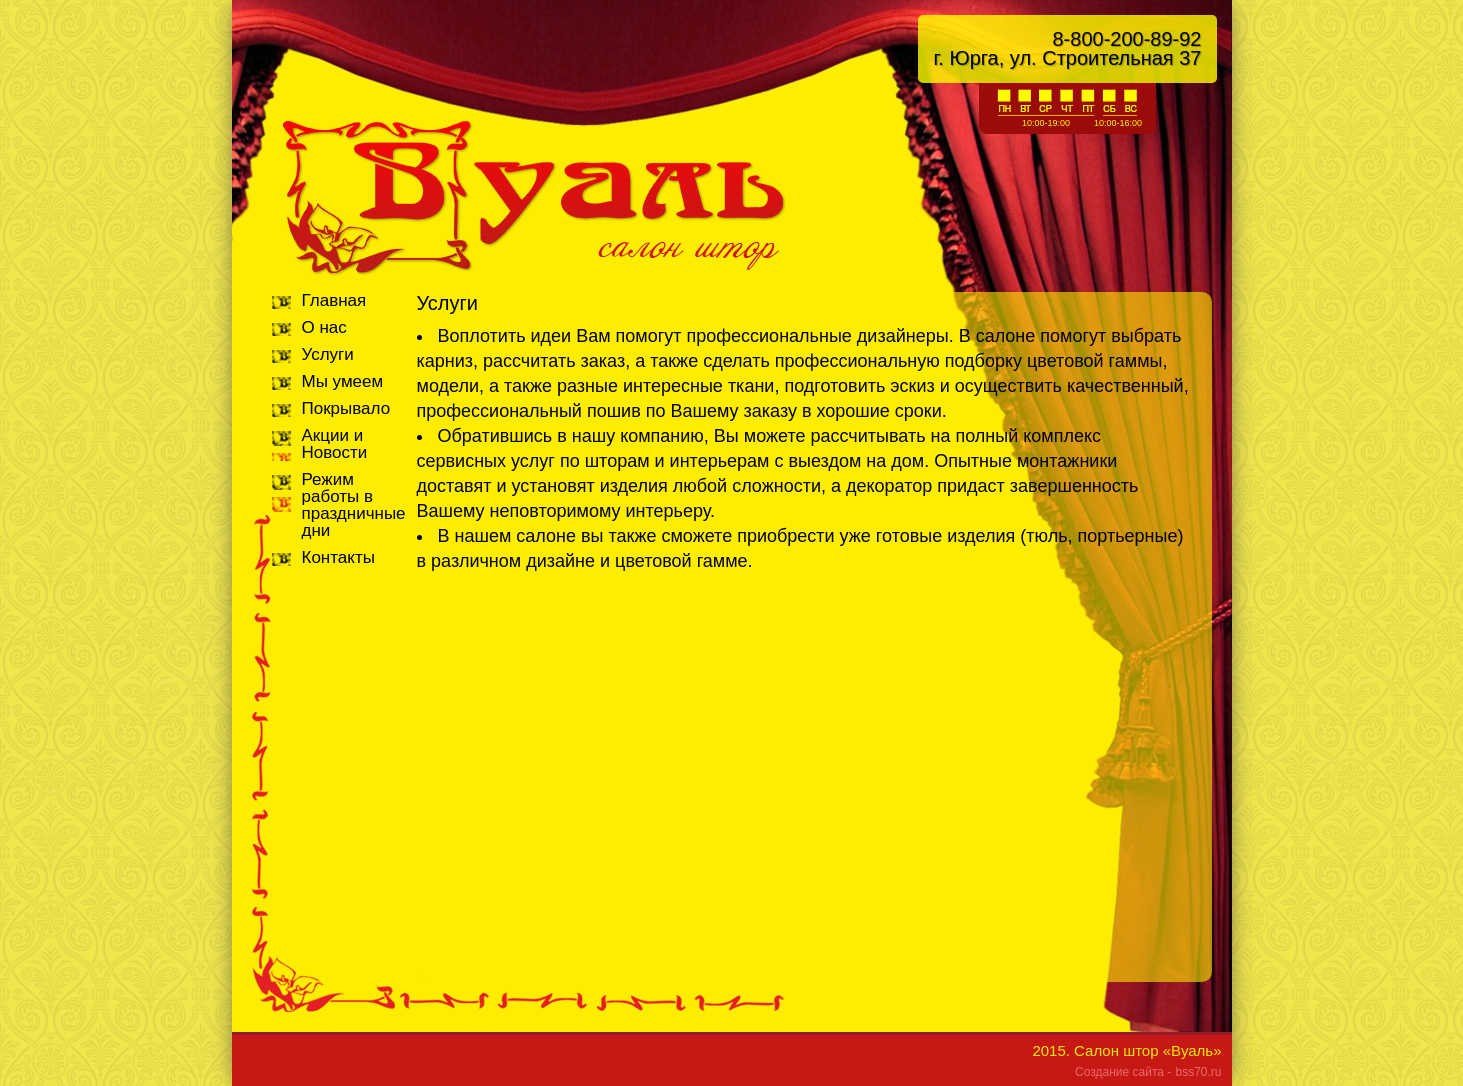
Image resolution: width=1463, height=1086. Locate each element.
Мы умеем (343, 381)
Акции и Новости (335, 444)
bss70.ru (1198, 1072)
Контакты (338, 557)
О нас (324, 327)
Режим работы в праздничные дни (354, 505)
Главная (334, 300)
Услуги (328, 354)
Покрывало (346, 408)
